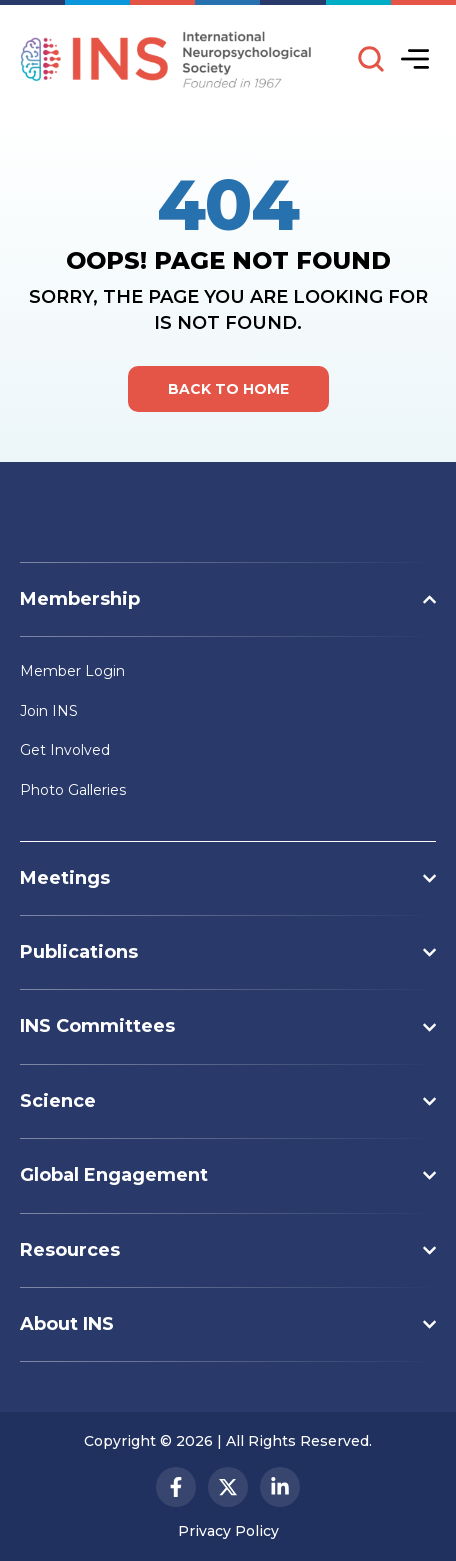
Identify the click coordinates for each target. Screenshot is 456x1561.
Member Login (72, 671)
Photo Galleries (73, 790)
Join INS (49, 711)
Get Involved (65, 750)
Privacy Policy (228, 1531)
